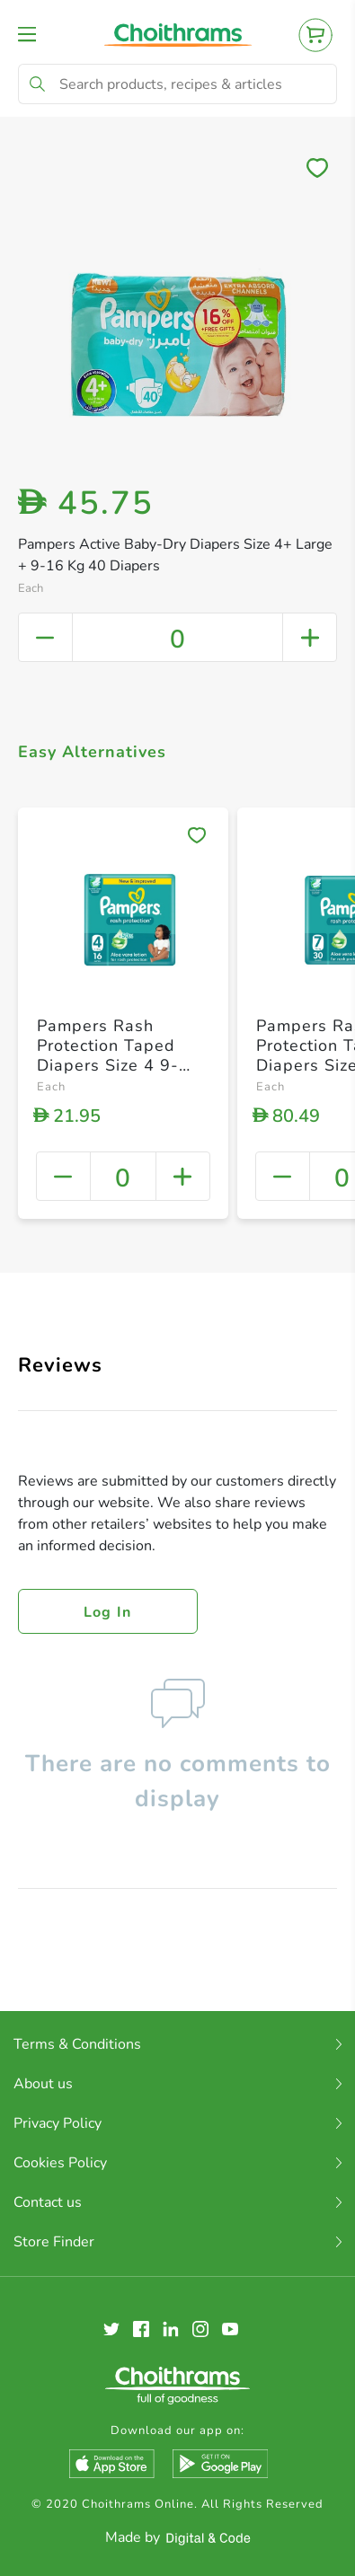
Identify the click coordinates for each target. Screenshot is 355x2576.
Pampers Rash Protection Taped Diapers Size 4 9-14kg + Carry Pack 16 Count (112, 1064)
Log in (108, 1612)
